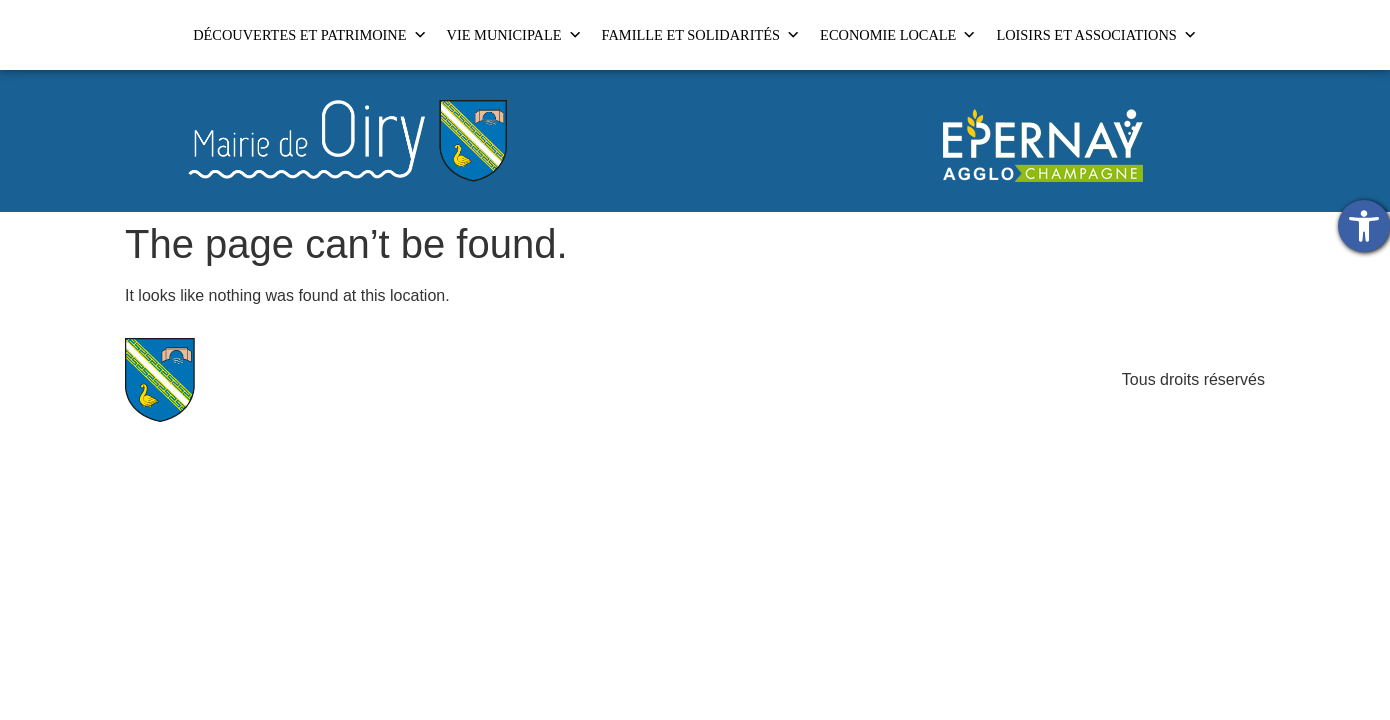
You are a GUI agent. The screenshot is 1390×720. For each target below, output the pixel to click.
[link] (1364, 226)
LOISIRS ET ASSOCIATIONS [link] (1096, 35)
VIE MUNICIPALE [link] (514, 35)
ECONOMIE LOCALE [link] (898, 35)
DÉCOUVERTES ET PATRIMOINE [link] (309, 35)
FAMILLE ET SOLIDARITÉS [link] (701, 35)
